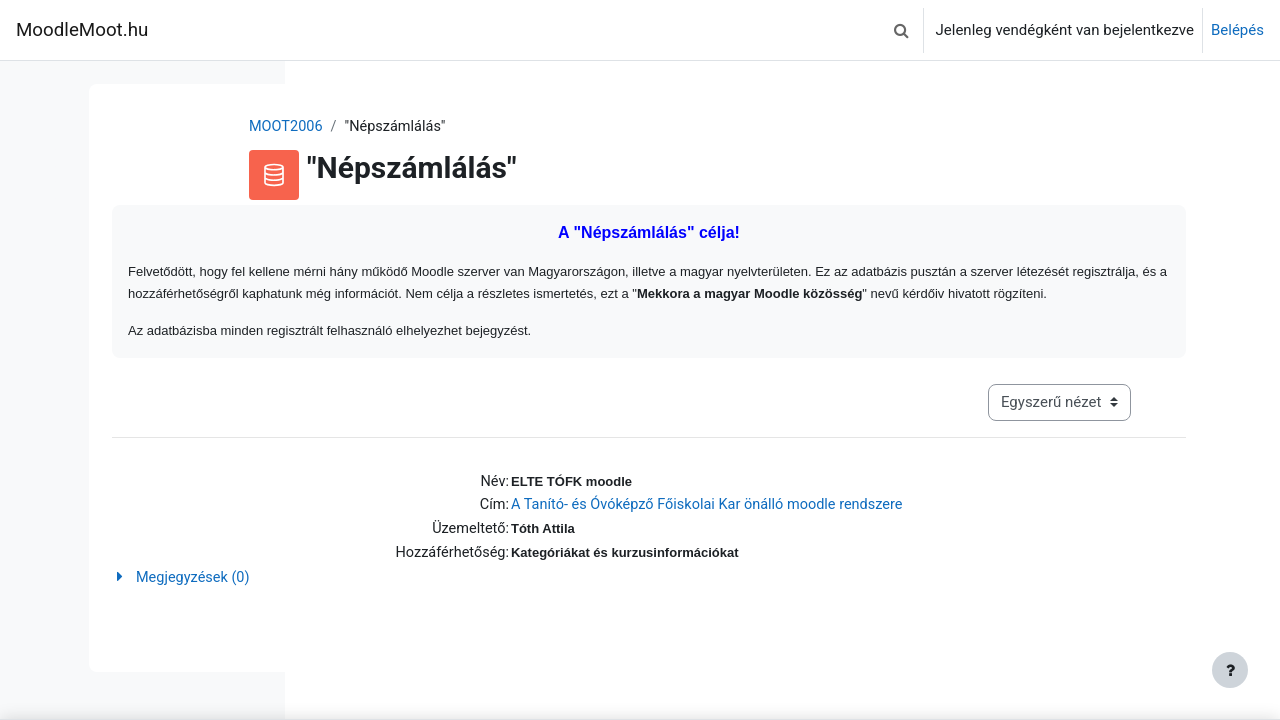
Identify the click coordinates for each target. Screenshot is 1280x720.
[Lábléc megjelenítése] (1230, 670)
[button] (902, 30)
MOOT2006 (405, 127)
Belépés (1237, 30)
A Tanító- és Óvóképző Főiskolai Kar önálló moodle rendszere (826, 532)
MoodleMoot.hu (82, 30)
